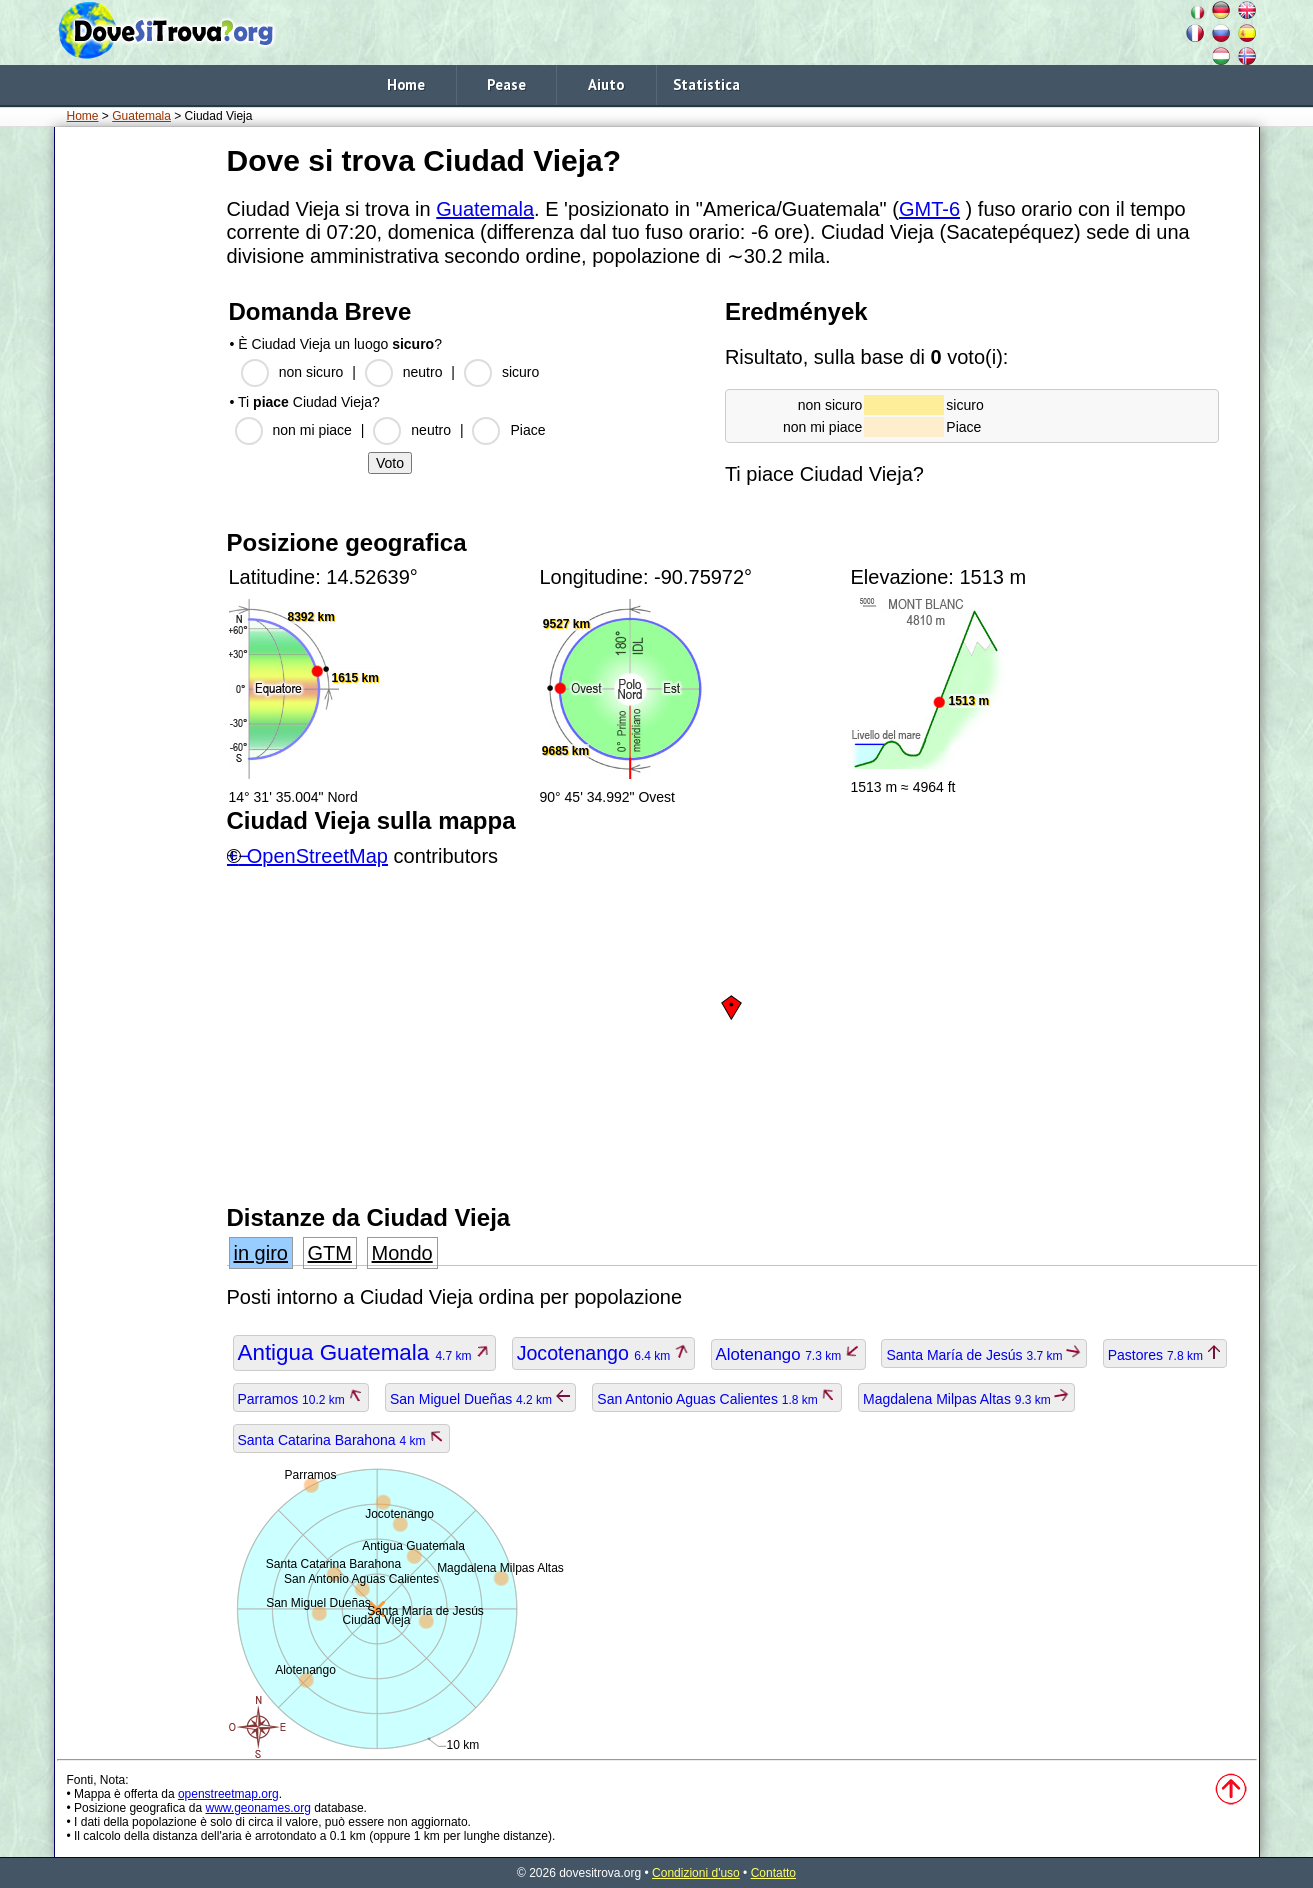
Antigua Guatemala (364, 1352)
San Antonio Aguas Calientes (717, 1399)
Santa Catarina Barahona (341, 1440)
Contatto (773, 1873)
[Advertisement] (137, 439)
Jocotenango (603, 1353)
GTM (330, 1253)
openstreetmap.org (228, 1794)
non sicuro (311, 372)
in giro (261, 1253)
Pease (506, 84)
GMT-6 (929, 209)
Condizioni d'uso (696, 1873)
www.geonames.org (257, 1808)
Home (406, 84)
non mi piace (312, 430)
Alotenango (788, 1354)
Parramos (301, 1399)
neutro (423, 372)
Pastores (1165, 1355)
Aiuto (606, 84)
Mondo (402, 1253)
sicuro (520, 372)
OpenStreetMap (317, 856)
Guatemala (141, 116)
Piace (527, 430)
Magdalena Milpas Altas (966, 1399)
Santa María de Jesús (983, 1355)
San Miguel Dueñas (480, 1399)
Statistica (706, 84)
